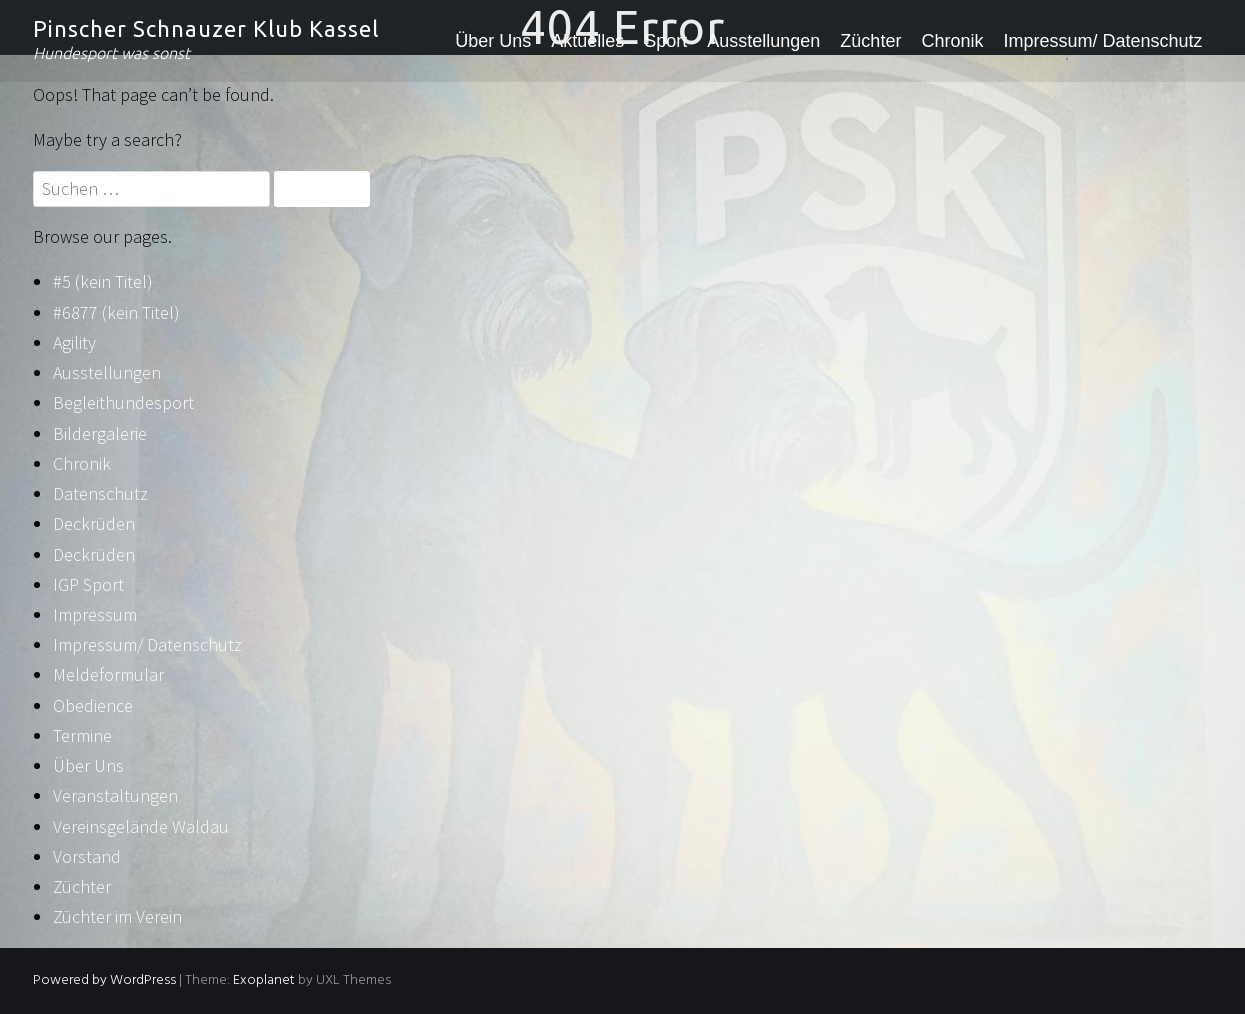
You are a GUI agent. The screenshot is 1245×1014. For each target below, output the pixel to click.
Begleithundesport (123, 402)
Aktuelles (587, 41)
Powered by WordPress (104, 980)
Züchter (870, 41)
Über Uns (493, 41)
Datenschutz (100, 493)
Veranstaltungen (115, 795)
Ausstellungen (763, 41)
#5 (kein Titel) (103, 281)
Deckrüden (94, 523)
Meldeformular (108, 674)
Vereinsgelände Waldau (141, 826)
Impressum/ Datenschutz (1102, 41)
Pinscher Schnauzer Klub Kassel (206, 28)
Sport (665, 41)
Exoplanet (264, 980)
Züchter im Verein (117, 916)
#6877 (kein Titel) (116, 312)
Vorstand (87, 856)
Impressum (95, 614)
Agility (74, 342)
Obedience (93, 705)
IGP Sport (88, 584)
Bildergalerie (100, 433)
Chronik (952, 41)
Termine (82, 735)
